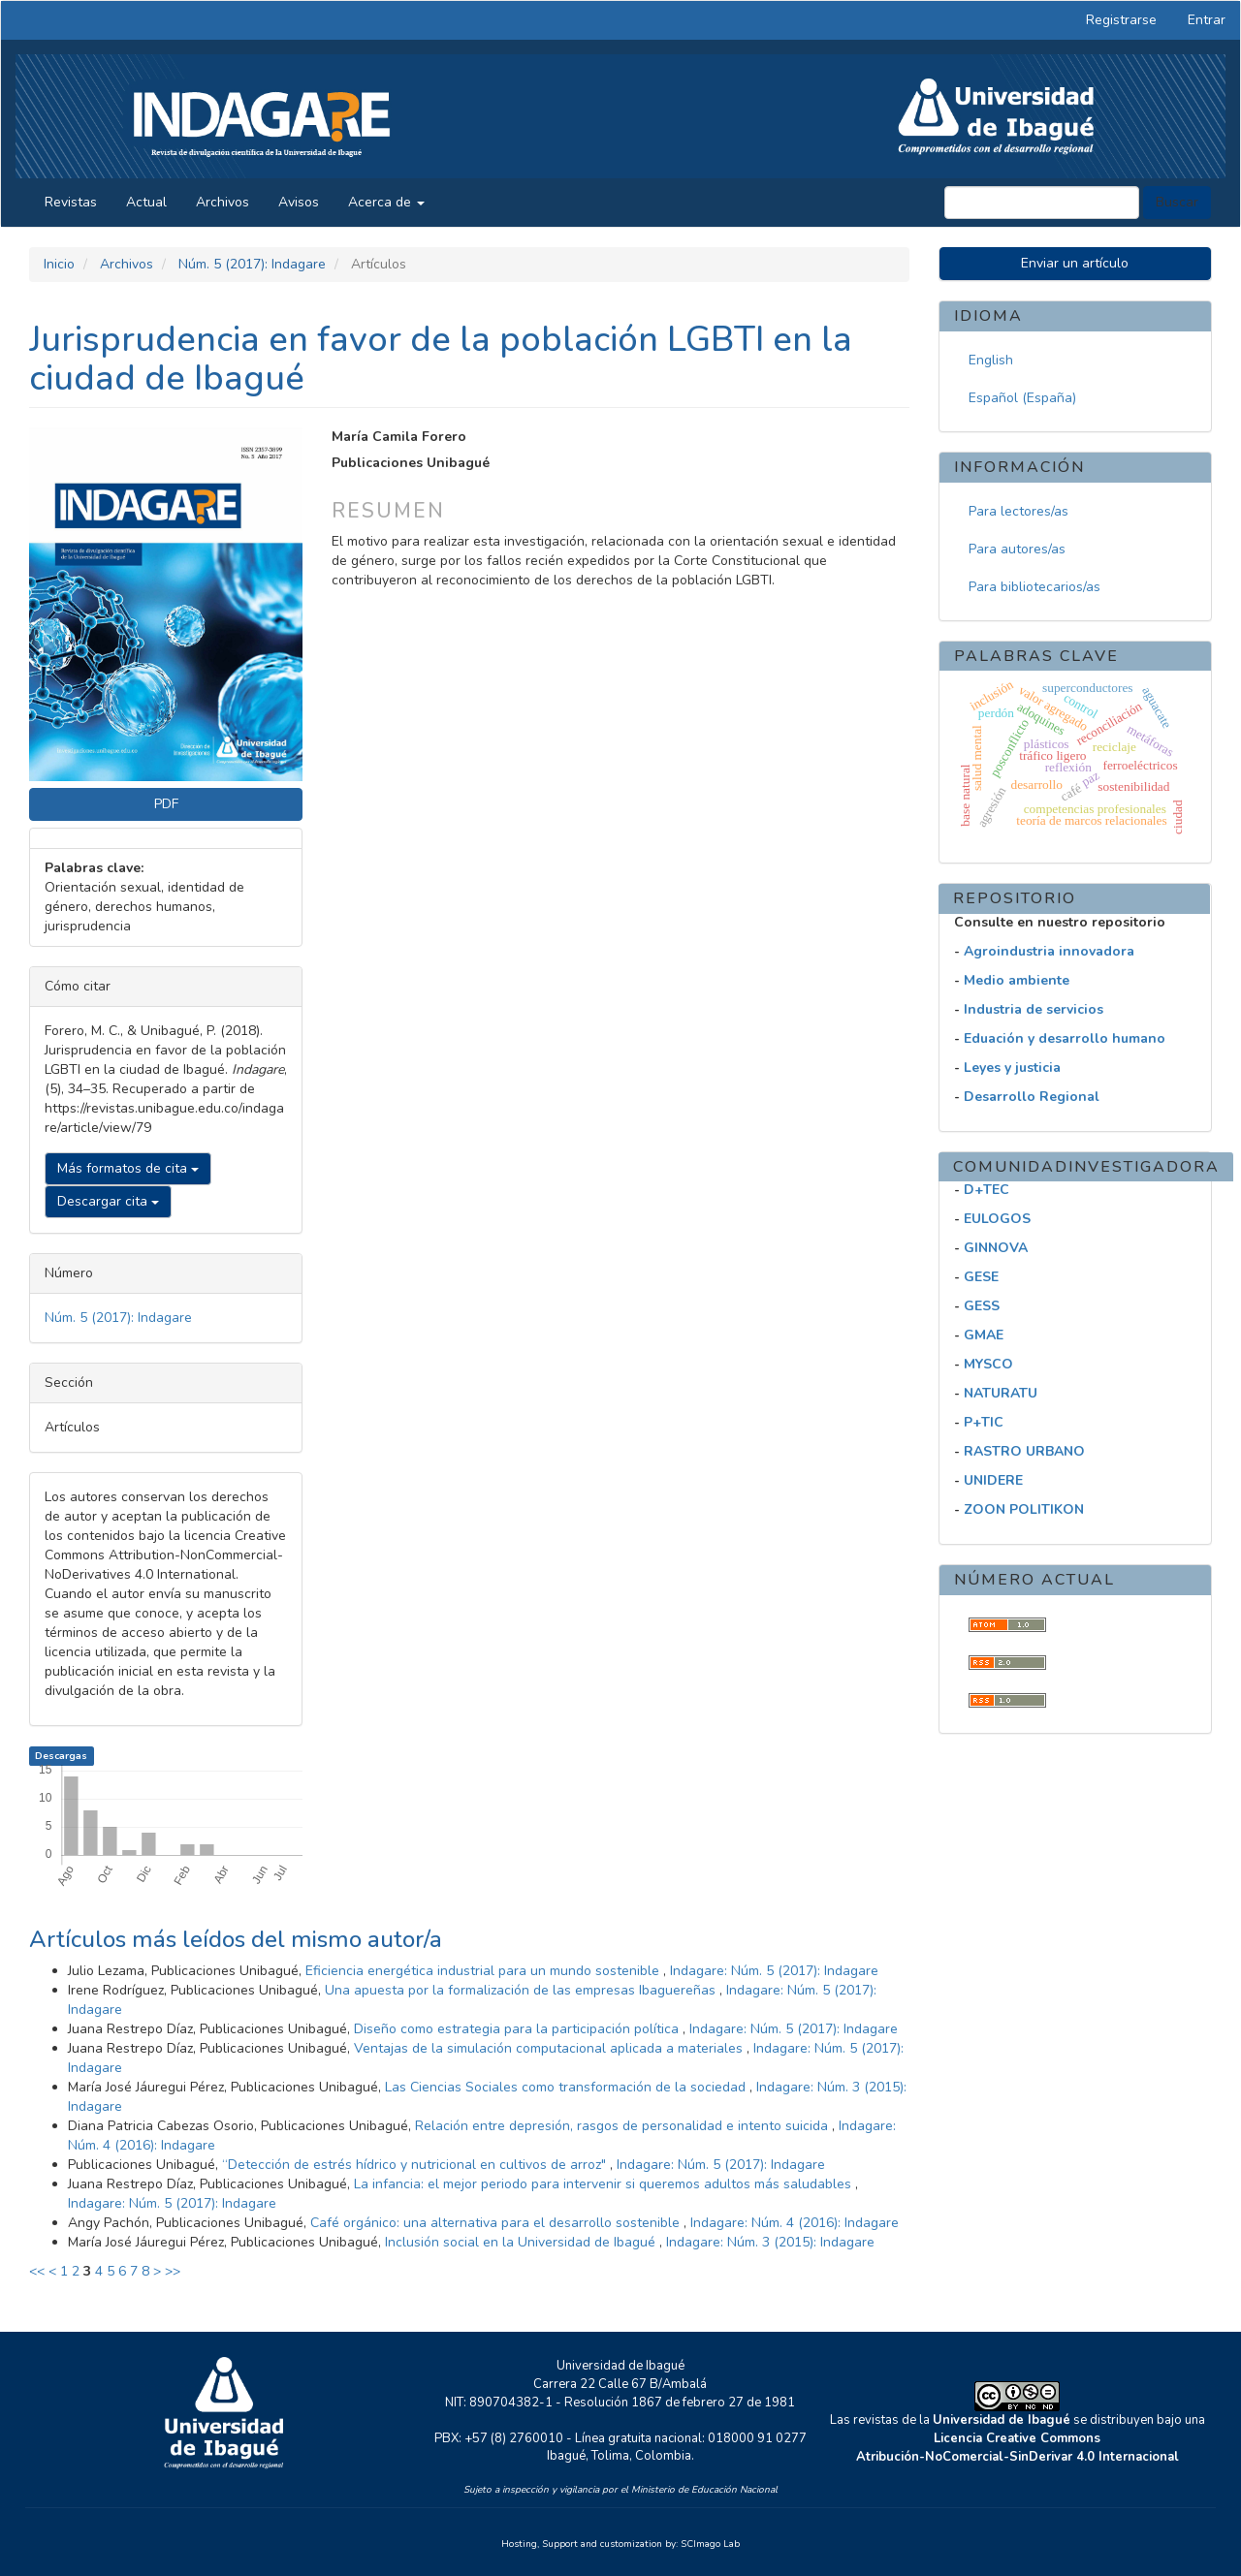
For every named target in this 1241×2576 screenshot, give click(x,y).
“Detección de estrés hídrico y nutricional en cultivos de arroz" (416, 2164)
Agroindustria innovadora (1049, 951)
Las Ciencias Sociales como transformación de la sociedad (567, 2087)
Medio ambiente (1016, 980)
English (991, 360)
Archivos (222, 202)
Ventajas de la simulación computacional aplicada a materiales (550, 2048)
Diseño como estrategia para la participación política (518, 2029)
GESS (982, 1306)
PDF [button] (166, 804)
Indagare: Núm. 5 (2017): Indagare (774, 1971)
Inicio (59, 264)
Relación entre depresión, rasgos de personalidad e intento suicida (623, 2126)
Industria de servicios (1033, 1009)
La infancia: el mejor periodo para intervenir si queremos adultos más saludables (604, 2184)
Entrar (1206, 20)
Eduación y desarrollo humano (1064, 1038)
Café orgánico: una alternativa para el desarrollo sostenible (497, 2223)
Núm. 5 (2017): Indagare (252, 264)
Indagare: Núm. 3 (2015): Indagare (770, 2242)
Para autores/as (1017, 549)
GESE (981, 1277)
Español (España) (1022, 398)
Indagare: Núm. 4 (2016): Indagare (794, 2223)
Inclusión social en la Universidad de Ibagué (522, 2242)
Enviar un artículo (1075, 263)
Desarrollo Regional (1031, 1096)
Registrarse (1121, 20)
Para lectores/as (1018, 511)
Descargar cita (108, 1201)
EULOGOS (997, 1218)
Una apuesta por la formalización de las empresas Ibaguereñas (522, 1990)
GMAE (983, 1335)
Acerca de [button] (386, 202)
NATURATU (1000, 1393)
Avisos (298, 202)
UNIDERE (993, 1480)
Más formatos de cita (128, 1168)
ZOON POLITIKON (1024, 1509)
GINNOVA (996, 1248)
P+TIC (983, 1422)
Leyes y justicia (1012, 1067)
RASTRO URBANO (1024, 1451)
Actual (146, 202)
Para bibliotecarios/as (1034, 587)
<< (37, 2271)
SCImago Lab (710, 2544)
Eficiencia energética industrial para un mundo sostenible (484, 1971)
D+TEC (986, 1189)
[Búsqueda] (1041, 202)
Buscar (1177, 202)
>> (172, 2271)
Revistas (71, 202)
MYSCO (988, 1364)
